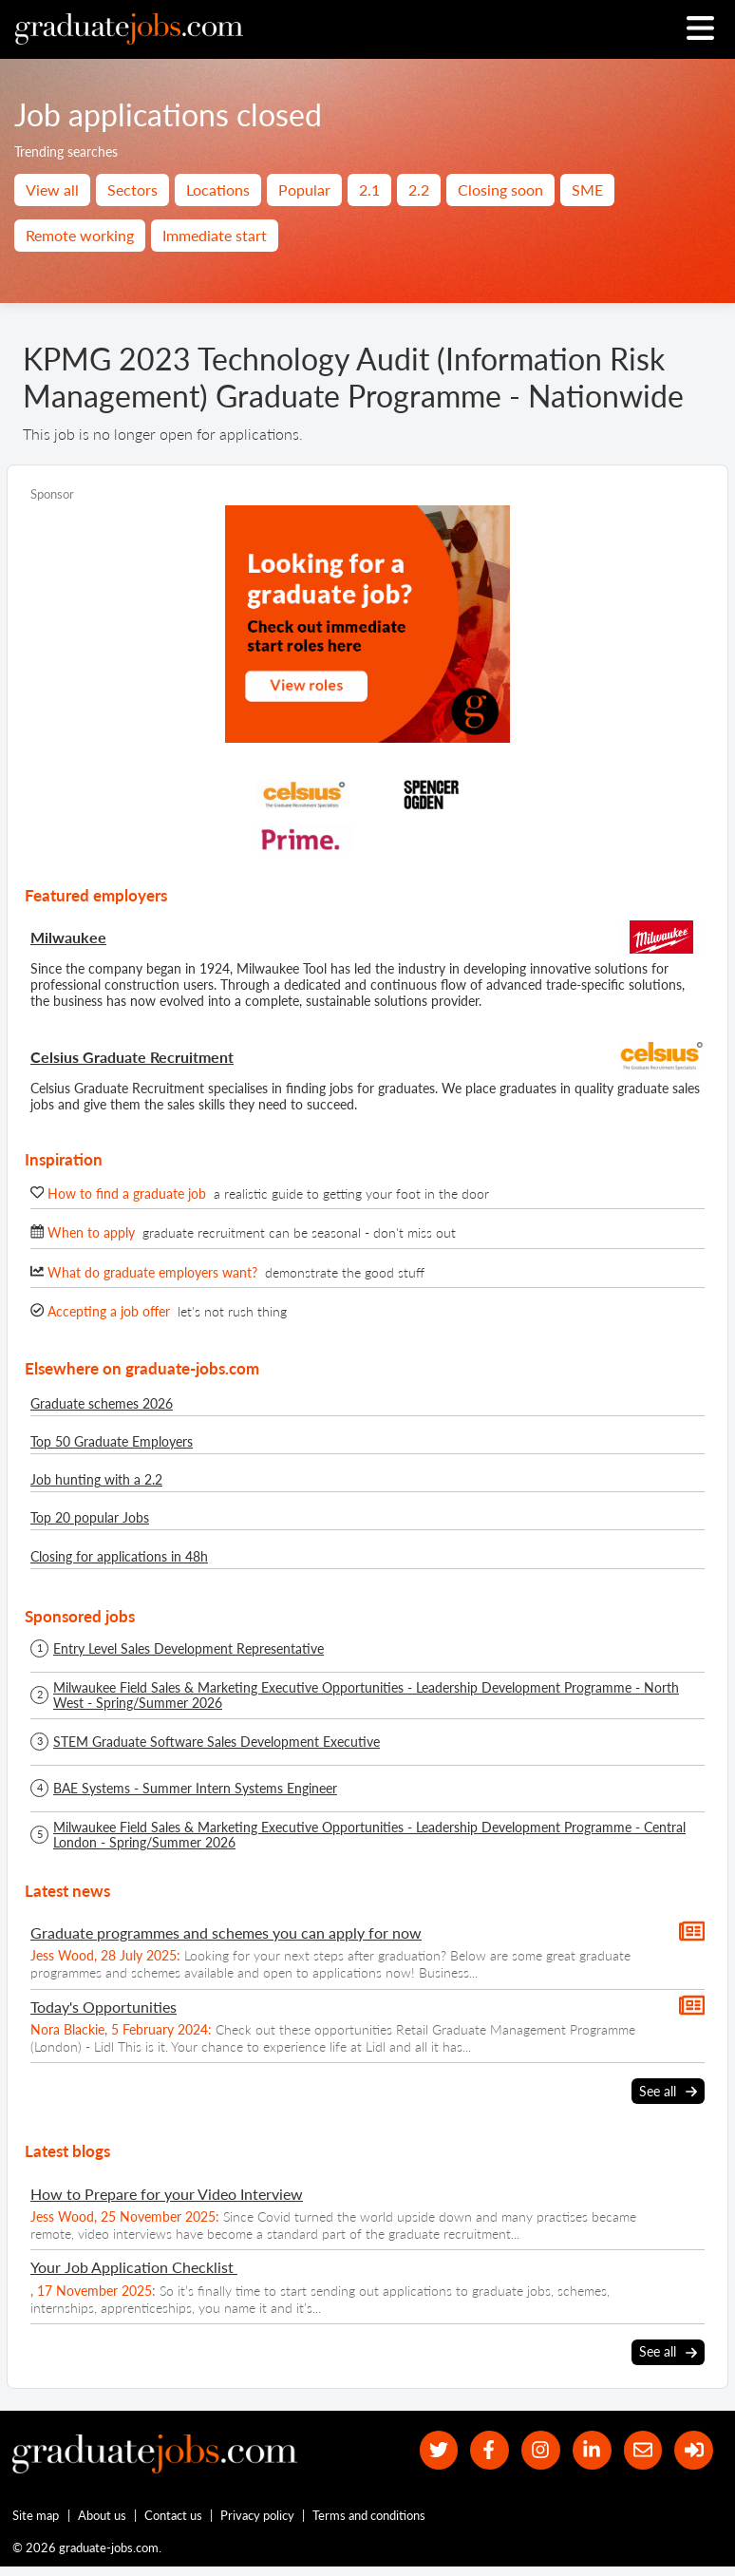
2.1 (369, 189)
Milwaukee (68, 937)
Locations (218, 189)
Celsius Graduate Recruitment (132, 1057)
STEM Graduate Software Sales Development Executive (216, 1742)
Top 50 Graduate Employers (111, 1441)
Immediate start (214, 235)
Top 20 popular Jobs (89, 1517)
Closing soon (500, 189)
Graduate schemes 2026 (101, 1403)
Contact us (173, 2515)
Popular (304, 189)
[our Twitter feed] (439, 2450)
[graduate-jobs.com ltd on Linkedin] (592, 2450)
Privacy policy (257, 2515)
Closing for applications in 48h (119, 1556)
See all (668, 2091)
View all (52, 189)
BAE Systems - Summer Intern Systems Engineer (195, 1788)
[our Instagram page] (540, 2450)
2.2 (418, 189)
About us (102, 2515)
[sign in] (693, 2450)
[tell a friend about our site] (643, 2450)
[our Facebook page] (489, 2450)
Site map (35, 2515)
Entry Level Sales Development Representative (188, 1649)
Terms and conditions (368, 2515)
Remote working (80, 235)
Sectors (132, 189)
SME (587, 189)
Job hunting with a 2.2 (96, 1479)
